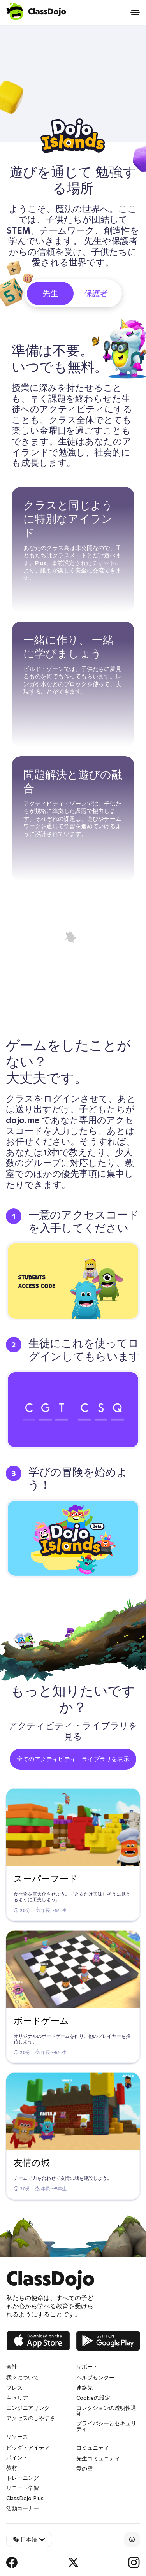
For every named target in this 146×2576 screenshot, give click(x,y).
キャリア (17, 2397)
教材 (11, 2467)
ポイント (17, 2457)
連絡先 (84, 2387)
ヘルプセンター (95, 2377)
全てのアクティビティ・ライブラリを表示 (73, 1759)
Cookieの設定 (93, 2397)
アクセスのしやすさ (30, 2417)
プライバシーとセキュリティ (106, 2426)
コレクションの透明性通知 (106, 2410)
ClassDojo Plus (25, 2498)
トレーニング (22, 2477)
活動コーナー (22, 2508)
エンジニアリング (28, 2407)
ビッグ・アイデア (28, 2447)
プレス (14, 2387)
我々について (22, 2377)
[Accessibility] (132, 2539)
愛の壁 (84, 2468)
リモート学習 (22, 2488)
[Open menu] (135, 12)
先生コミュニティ (98, 2458)
